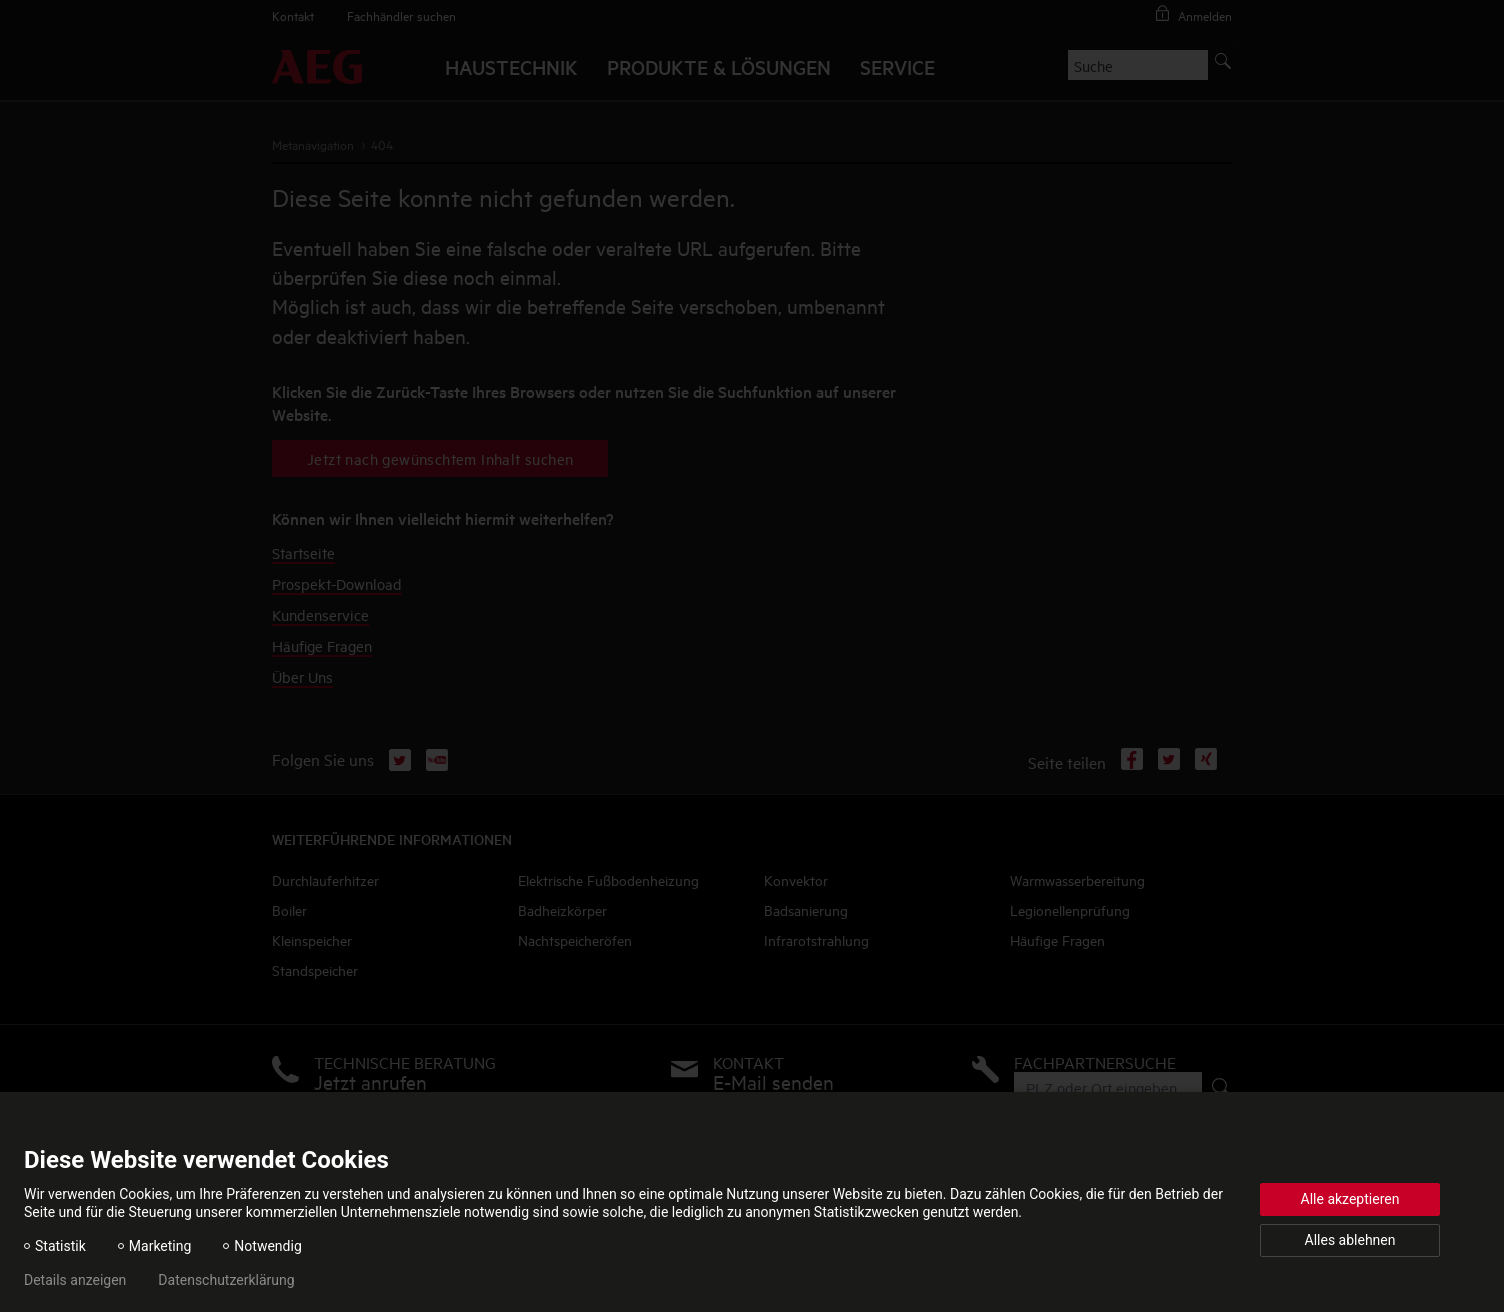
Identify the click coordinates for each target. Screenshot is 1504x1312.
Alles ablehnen (1350, 1240)
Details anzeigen (75, 1280)
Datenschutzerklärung (226, 1280)
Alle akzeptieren (1350, 1199)
